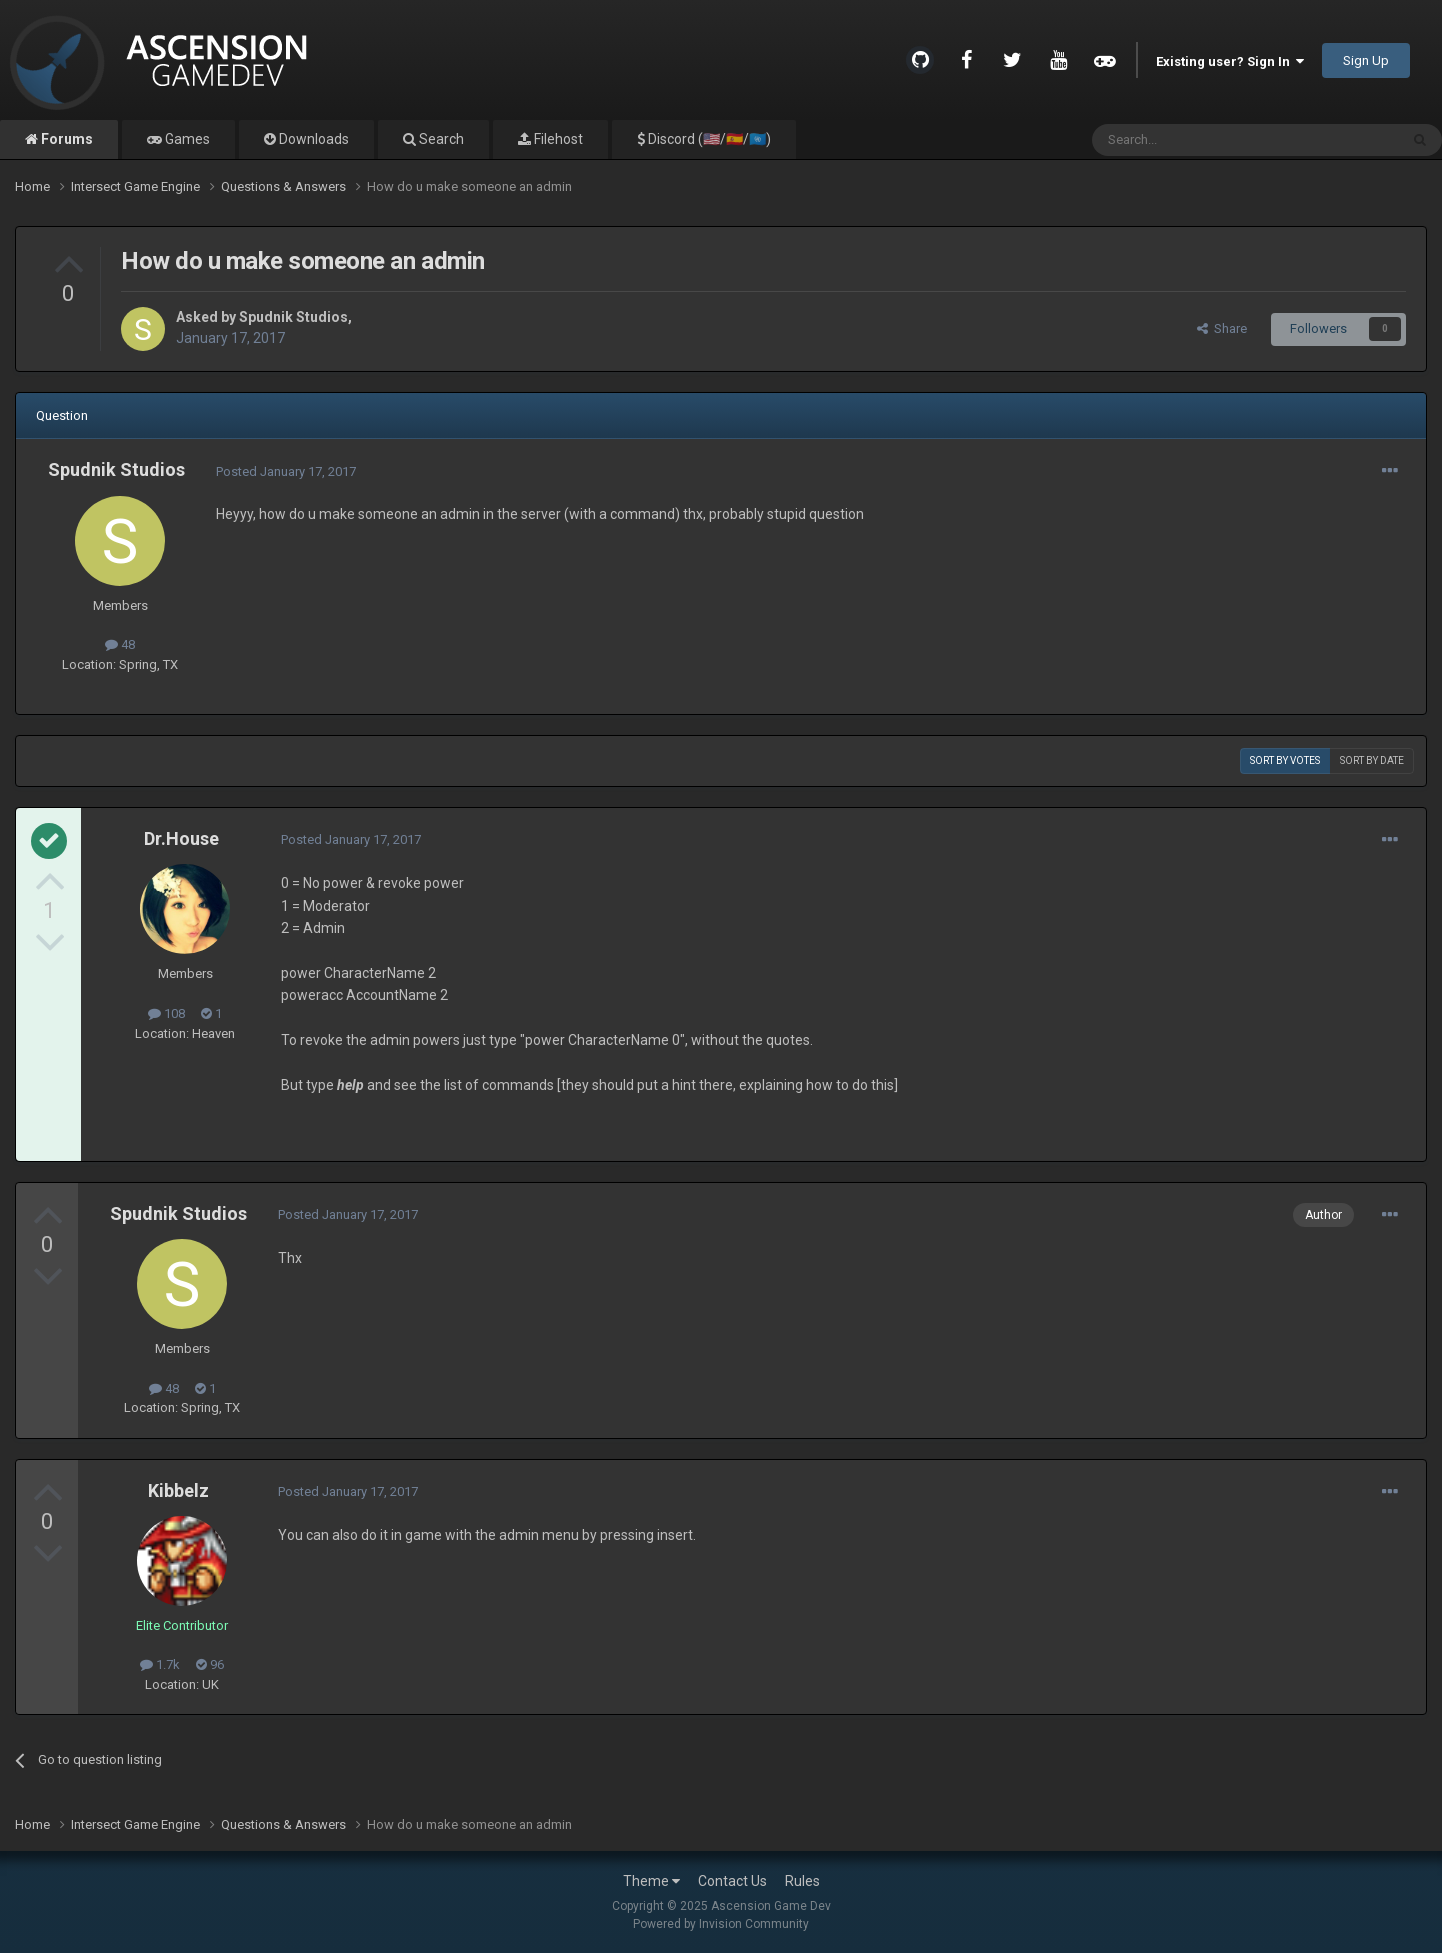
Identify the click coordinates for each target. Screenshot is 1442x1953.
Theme (651, 1881)
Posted (286, 471)
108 (166, 1013)
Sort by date (1372, 760)
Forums (65, 139)
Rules (802, 1881)
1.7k (160, 1664)
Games (186, 139)
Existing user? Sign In (1230, 61)
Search (440, 139)
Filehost (557, 139)
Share (1222, 328)
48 (120, 644)
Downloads (312, 139)
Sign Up (1366, 60)
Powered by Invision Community (721, 1924)
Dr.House (181, 838)
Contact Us (732, 1881)
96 (210, 1664)
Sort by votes (1285, 760)
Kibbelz (178, 1490)
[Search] (1197, 140)
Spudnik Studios (293, 317)
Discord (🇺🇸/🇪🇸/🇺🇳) (708, 139)
